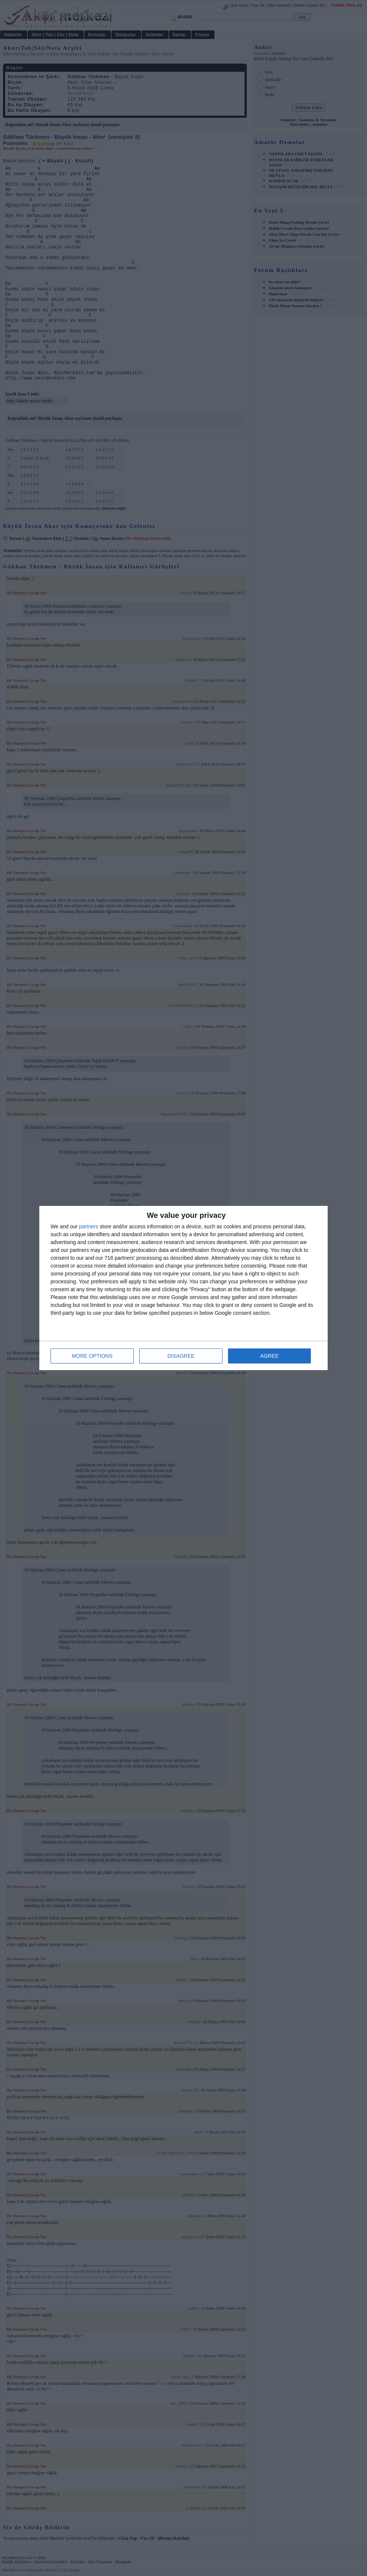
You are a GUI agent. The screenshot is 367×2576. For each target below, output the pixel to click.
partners (88, 1226)
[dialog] (183, 1288)
